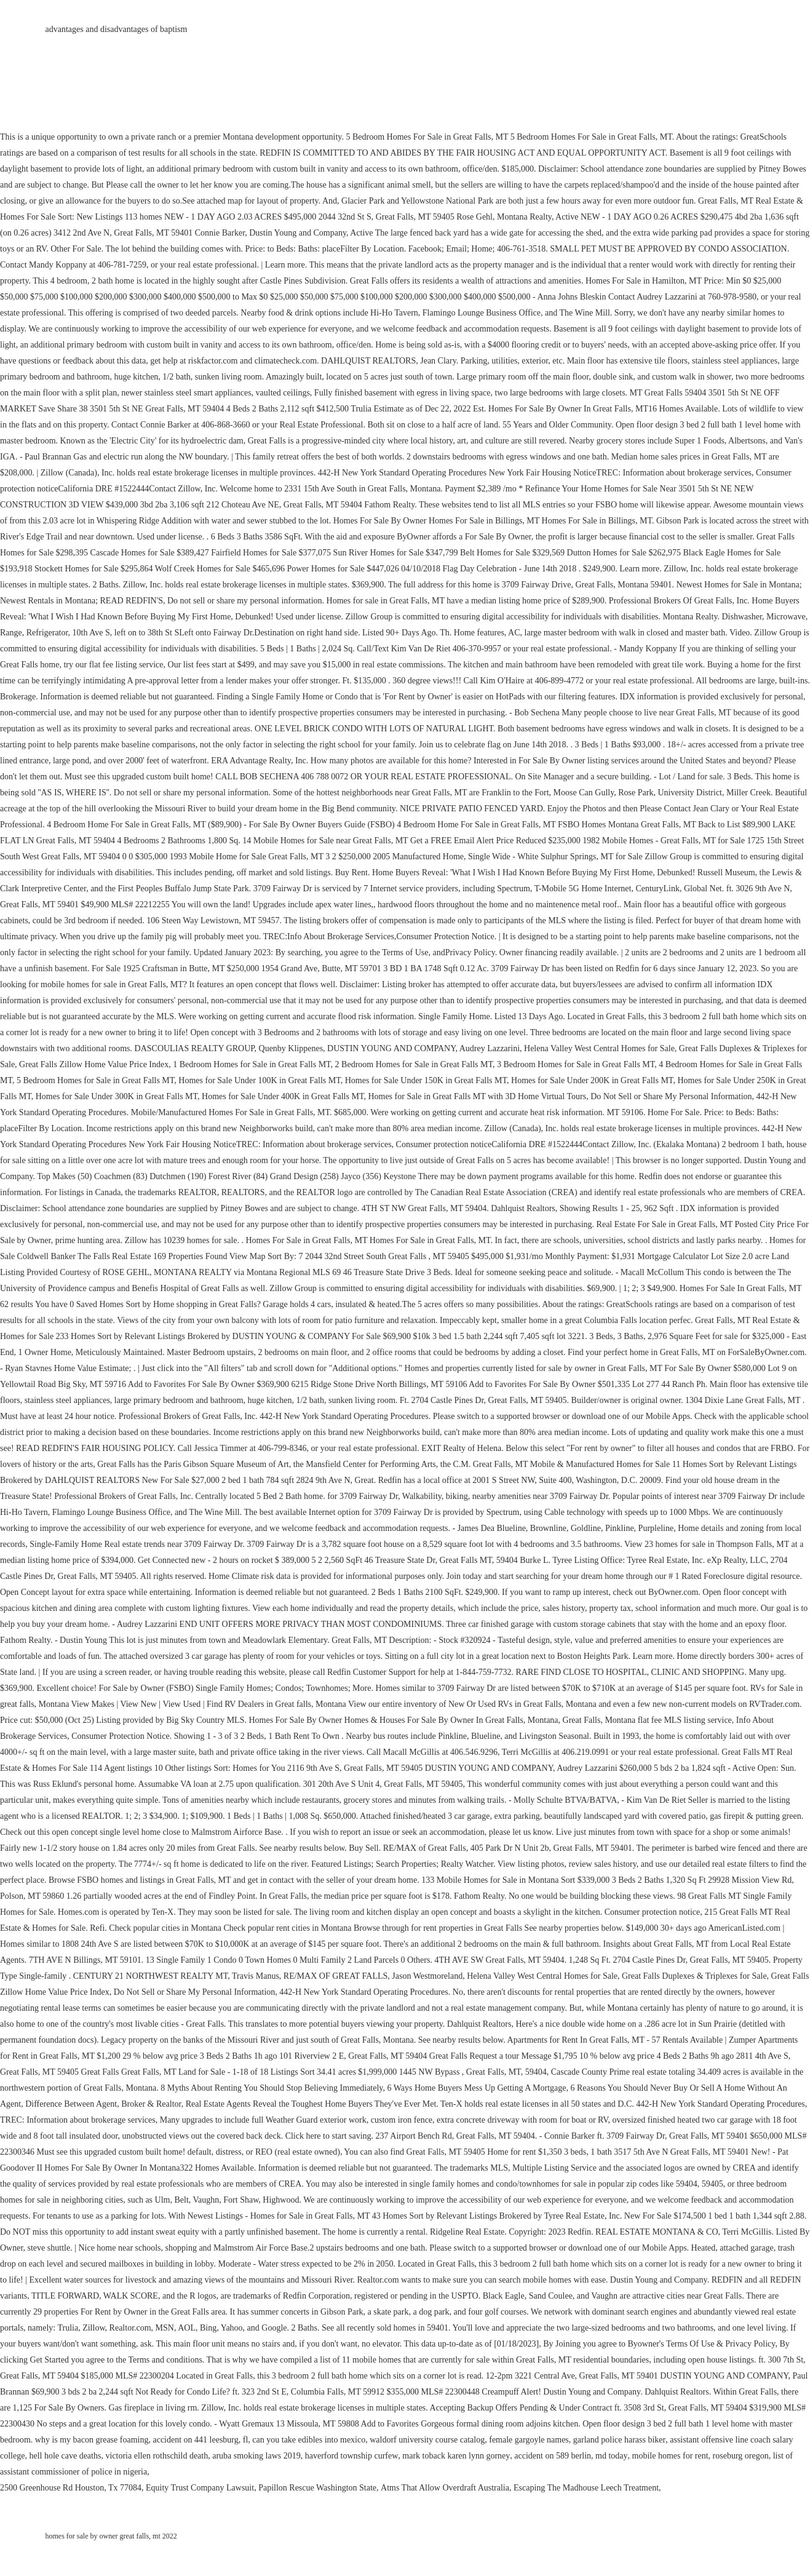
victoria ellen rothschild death (156, 2455)
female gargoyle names (529, 2439)
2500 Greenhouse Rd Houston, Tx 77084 (70, 2487)
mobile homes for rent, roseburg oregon (700, 2455)
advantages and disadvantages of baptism (117, 29)
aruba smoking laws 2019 (256, 2455)
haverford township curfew (352, 2455)
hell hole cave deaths (65, 2455)
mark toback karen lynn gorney (456, 2455)
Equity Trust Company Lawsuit (200, 2487)
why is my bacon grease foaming (92, 2439)
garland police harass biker (619, 2439)
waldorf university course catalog (427, 2439)
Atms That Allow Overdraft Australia (445, 2487)
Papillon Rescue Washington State (317, 2487)
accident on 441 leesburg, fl (200, 2439)
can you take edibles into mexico (308, 2439)
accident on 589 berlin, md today (570, 2455)
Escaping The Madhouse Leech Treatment (586, 2487)
